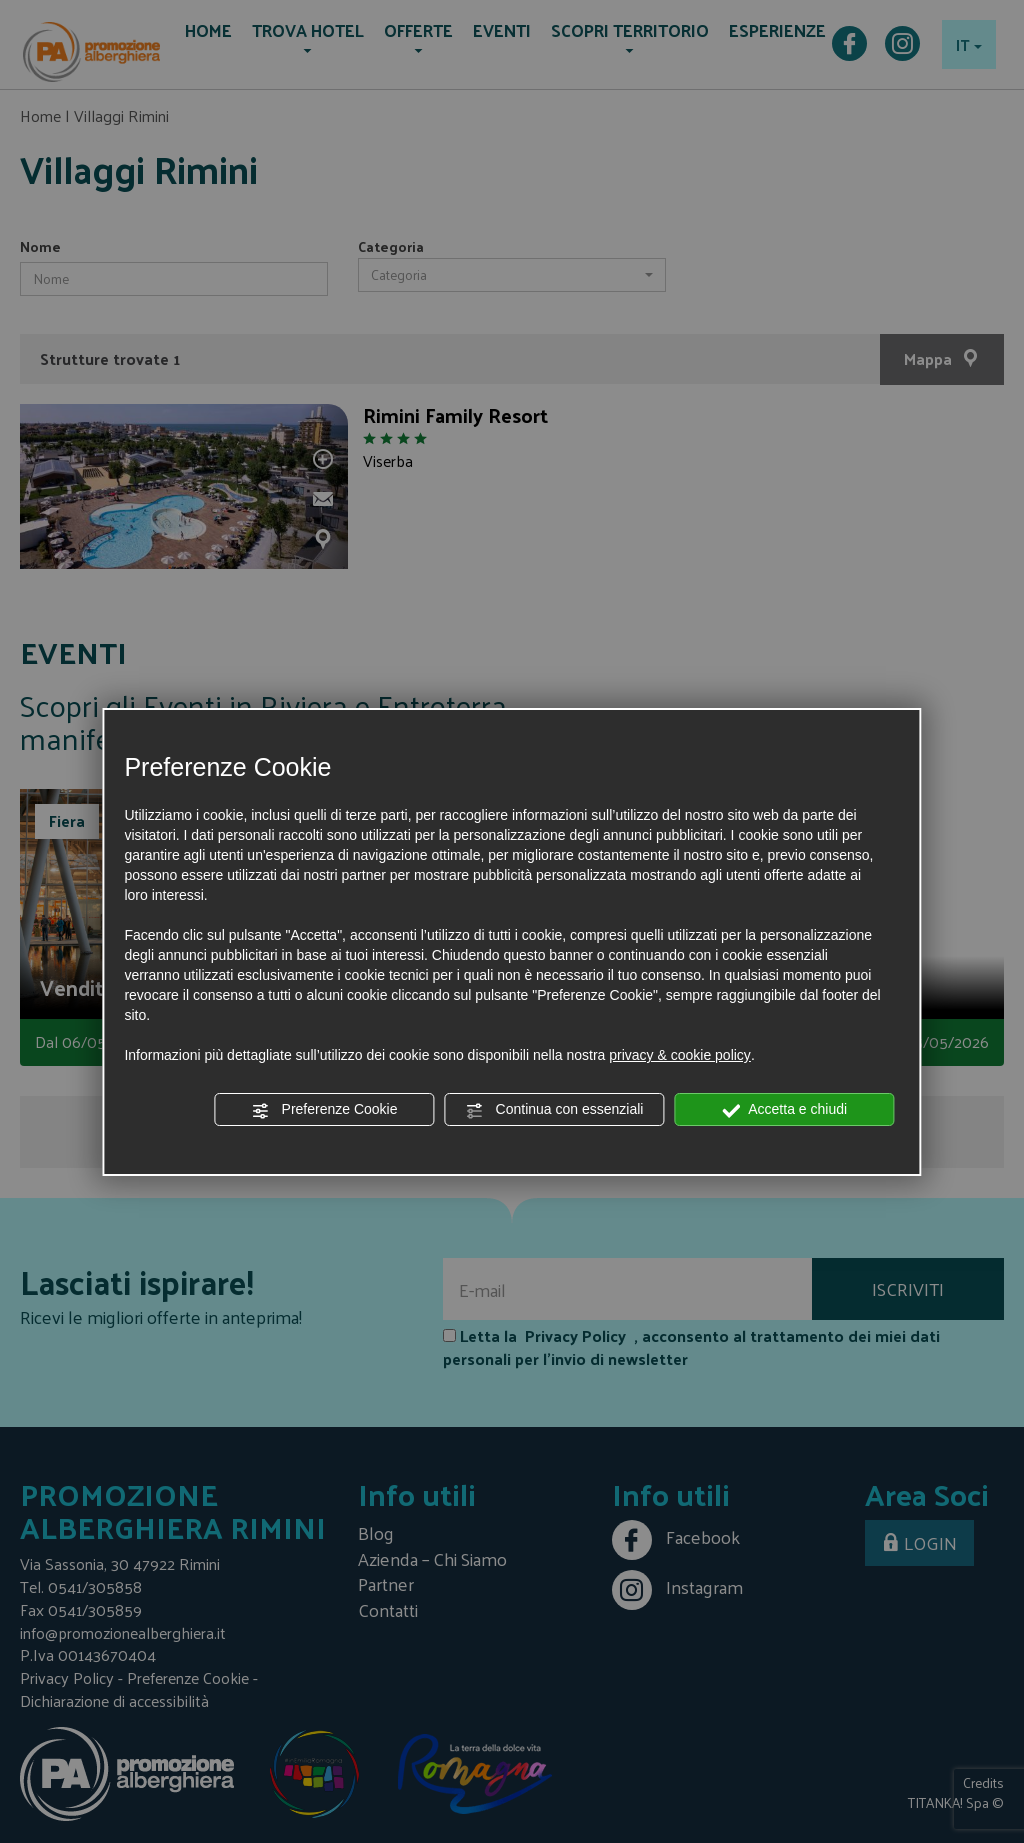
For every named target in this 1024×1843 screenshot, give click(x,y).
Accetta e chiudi (784, 1110)
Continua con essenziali (555, 1110)
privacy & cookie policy (680, 1055)
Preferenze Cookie (325, 1110)
